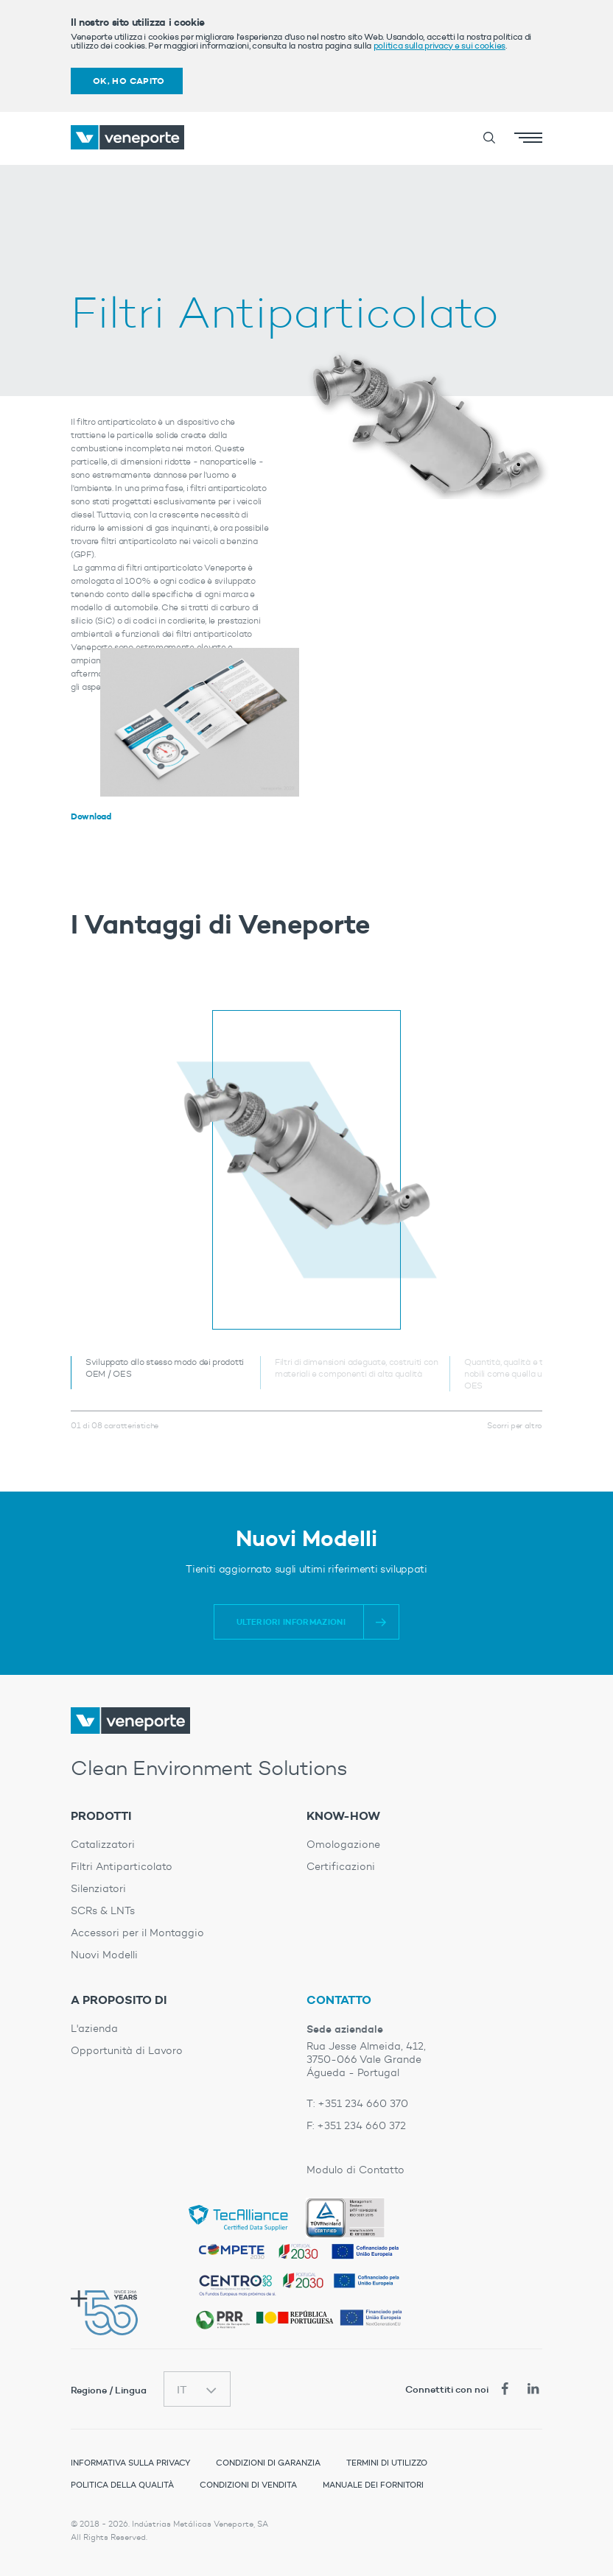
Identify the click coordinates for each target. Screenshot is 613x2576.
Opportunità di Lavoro (127, 2050)
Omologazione (343, 1844)
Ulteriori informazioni (291, 1622)
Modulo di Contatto (355, 2170)
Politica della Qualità (122, 2485)
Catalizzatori (103, 1844)
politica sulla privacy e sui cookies (439, 45)
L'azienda (94, 2028)
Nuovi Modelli (104, 1955)
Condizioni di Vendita (248, 2485)
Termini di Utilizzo (386, 2462)
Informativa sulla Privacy (130, 2462)
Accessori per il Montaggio (137, 1933)
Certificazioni (340, 1866)
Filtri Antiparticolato (121, 1866)
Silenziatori (98, 1888)
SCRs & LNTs (103, 1911)
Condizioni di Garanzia (268, 2462)
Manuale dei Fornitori (373, 2485)
